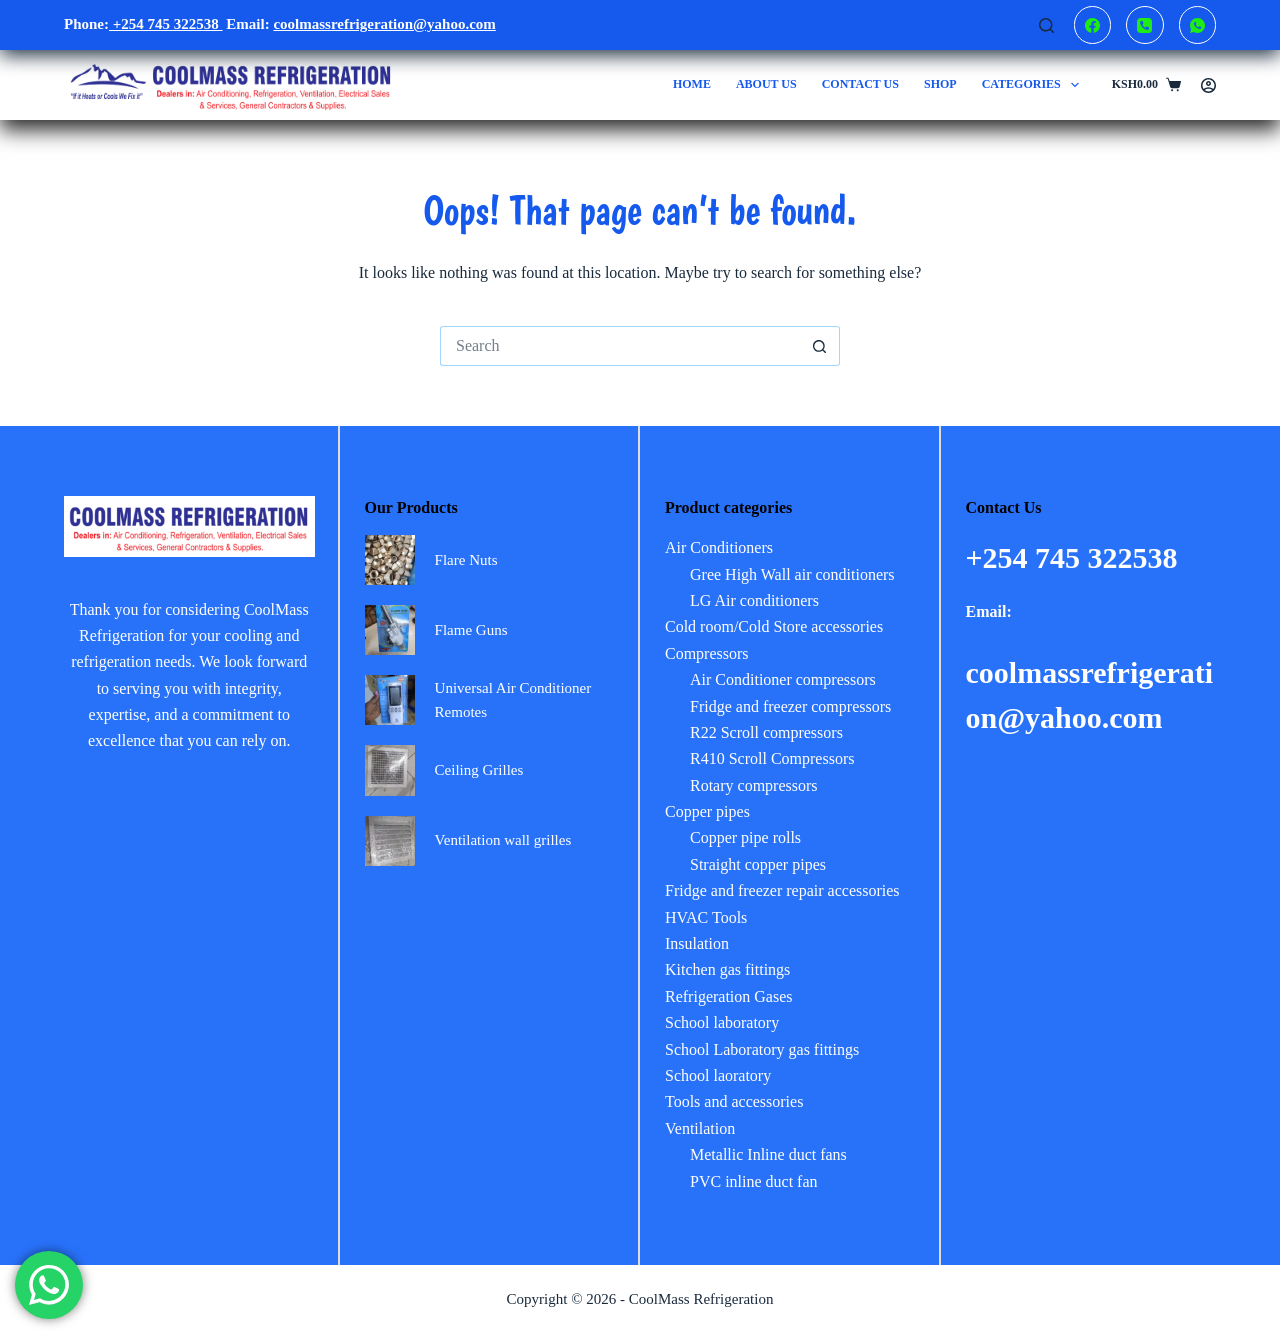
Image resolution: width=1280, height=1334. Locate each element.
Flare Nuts (466, 560)
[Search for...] (620, 346)
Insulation (697, 943)
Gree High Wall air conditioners (792, 574)
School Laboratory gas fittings (762, 1049)
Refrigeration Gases (729, 996)
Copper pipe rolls (745, 837)
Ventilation (700, 1128)
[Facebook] (1093, 25)
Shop (940, 84)
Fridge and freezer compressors (790, 706)
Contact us (860, 84)
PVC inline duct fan (754, 1181)
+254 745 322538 (166, 24)
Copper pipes (707, 811)
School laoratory (718, 1075)
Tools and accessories (734, 1101)
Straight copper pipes (758, 864)
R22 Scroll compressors (766, 732)
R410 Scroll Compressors (772, 758)
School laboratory (722, 1022)
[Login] (1208, 85)
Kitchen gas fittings (727, 969)
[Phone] (1145, 25)
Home (692, 84)
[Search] (1046, 25)
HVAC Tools (706, 917)
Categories (1035, 85)
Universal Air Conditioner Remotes (513, 700)
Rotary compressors (754, 785)
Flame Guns (471, 630)
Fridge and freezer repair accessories (782, 890)
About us (766, 84)
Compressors (707, 653)
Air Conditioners (719, 547)
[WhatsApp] (1198, 25)
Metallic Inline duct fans (768, 1154)
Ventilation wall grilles (503, 840)
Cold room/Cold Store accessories (774, 626)
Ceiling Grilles (479, 770)
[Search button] (820, 346)
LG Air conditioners (754, 600)
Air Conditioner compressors (783, 679)
